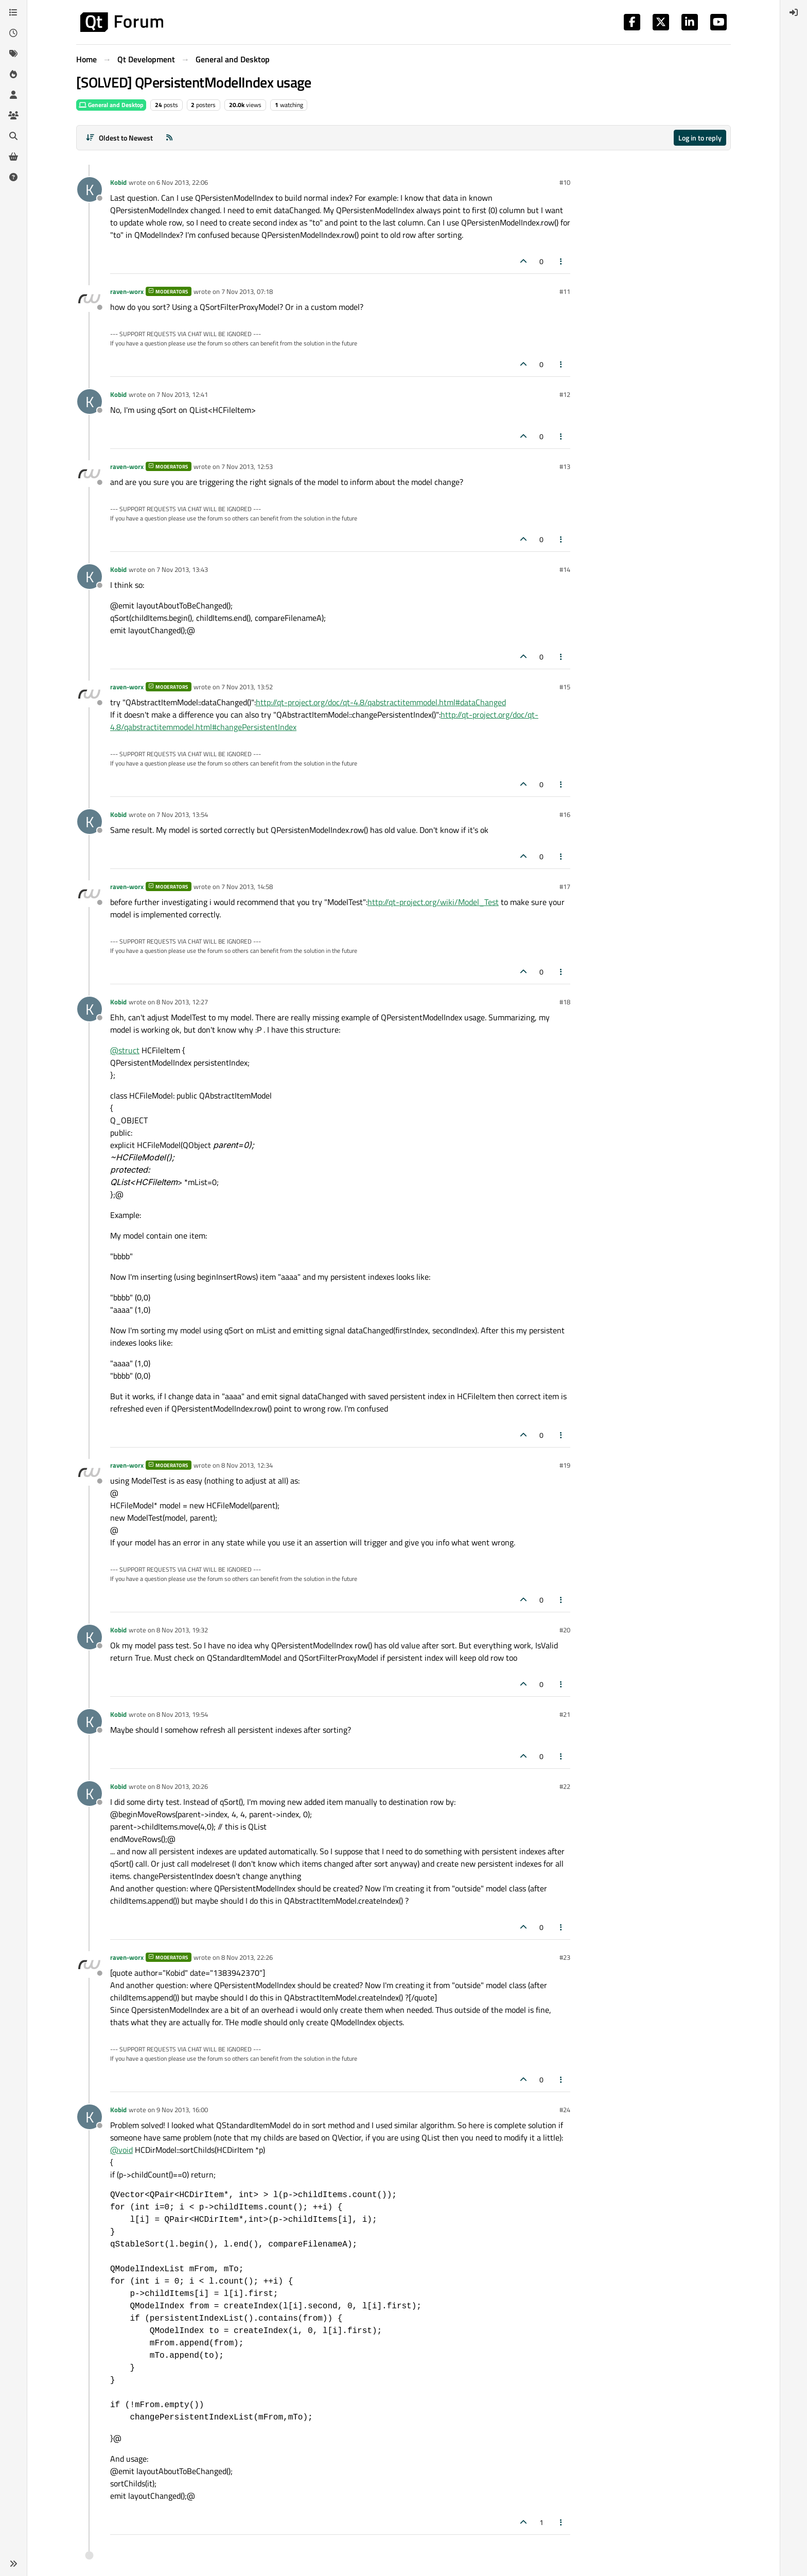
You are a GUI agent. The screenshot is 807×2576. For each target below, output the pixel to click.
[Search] (13, 136)
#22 (564, 1786)
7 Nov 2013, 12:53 (247, 466)
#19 (564, 1465)
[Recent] (13, 33)
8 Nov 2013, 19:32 (182, 1630)
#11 (564, 291)
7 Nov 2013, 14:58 (247, 886)
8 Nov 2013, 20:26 (182, 1786)
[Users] (13, 94)
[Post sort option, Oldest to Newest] (119, 138)
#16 (564, 814)
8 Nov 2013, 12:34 (247, 1465)
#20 (564, 1630)
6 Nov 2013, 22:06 (182, 182)
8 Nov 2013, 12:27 (182, 1002)
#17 (564, 886)
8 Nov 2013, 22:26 (247, 1957)
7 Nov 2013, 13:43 (182, 569)
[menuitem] (793, 12)
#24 (564, 2109)
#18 (564, 1002)
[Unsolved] (13, 177)
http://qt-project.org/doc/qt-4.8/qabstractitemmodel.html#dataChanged (381, 702)
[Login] (793, 12)
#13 (564, 466)
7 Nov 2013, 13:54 (182, 814)
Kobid (118, 182)
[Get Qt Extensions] (13, 156)
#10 (564, 182)
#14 (564, 569)
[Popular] (13, 74)
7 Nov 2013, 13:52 (247, 687)
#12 (564, 394)
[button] (13, 2563)
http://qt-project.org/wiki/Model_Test (433, 902)
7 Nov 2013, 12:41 (182, 394)
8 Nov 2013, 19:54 (182, 1714)
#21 (564, 1714)
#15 (564, 687)
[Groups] (13, 115)
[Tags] (13, 53)
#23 (564, 1957)
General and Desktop (111, 105)
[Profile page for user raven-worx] (89, 298)
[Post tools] (561, 261)
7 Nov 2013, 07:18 (247, 291)
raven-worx (127, 291)
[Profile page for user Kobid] (89, 189)
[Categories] (13, 12)
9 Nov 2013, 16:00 (182, 2109)
